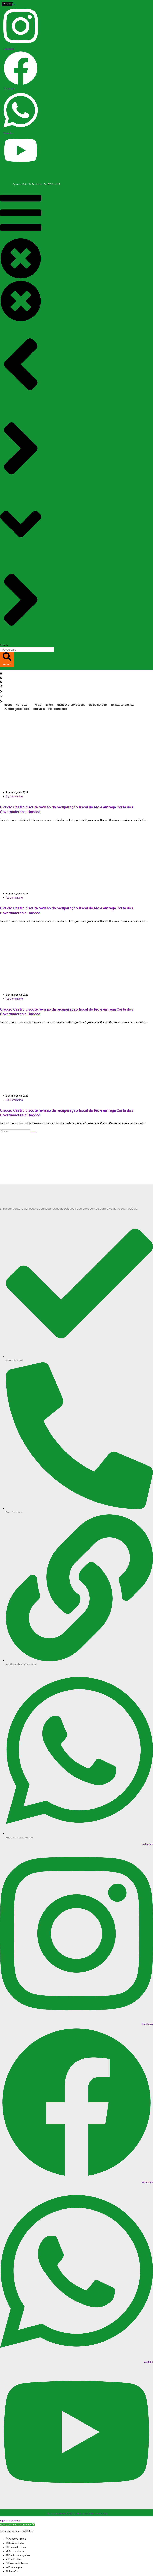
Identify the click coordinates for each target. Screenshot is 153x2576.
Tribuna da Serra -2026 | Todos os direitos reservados (76, 2513)
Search (4, 645)
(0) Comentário (14, 796)
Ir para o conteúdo (10, 2520)
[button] (17, 2524)
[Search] (7, 659)
